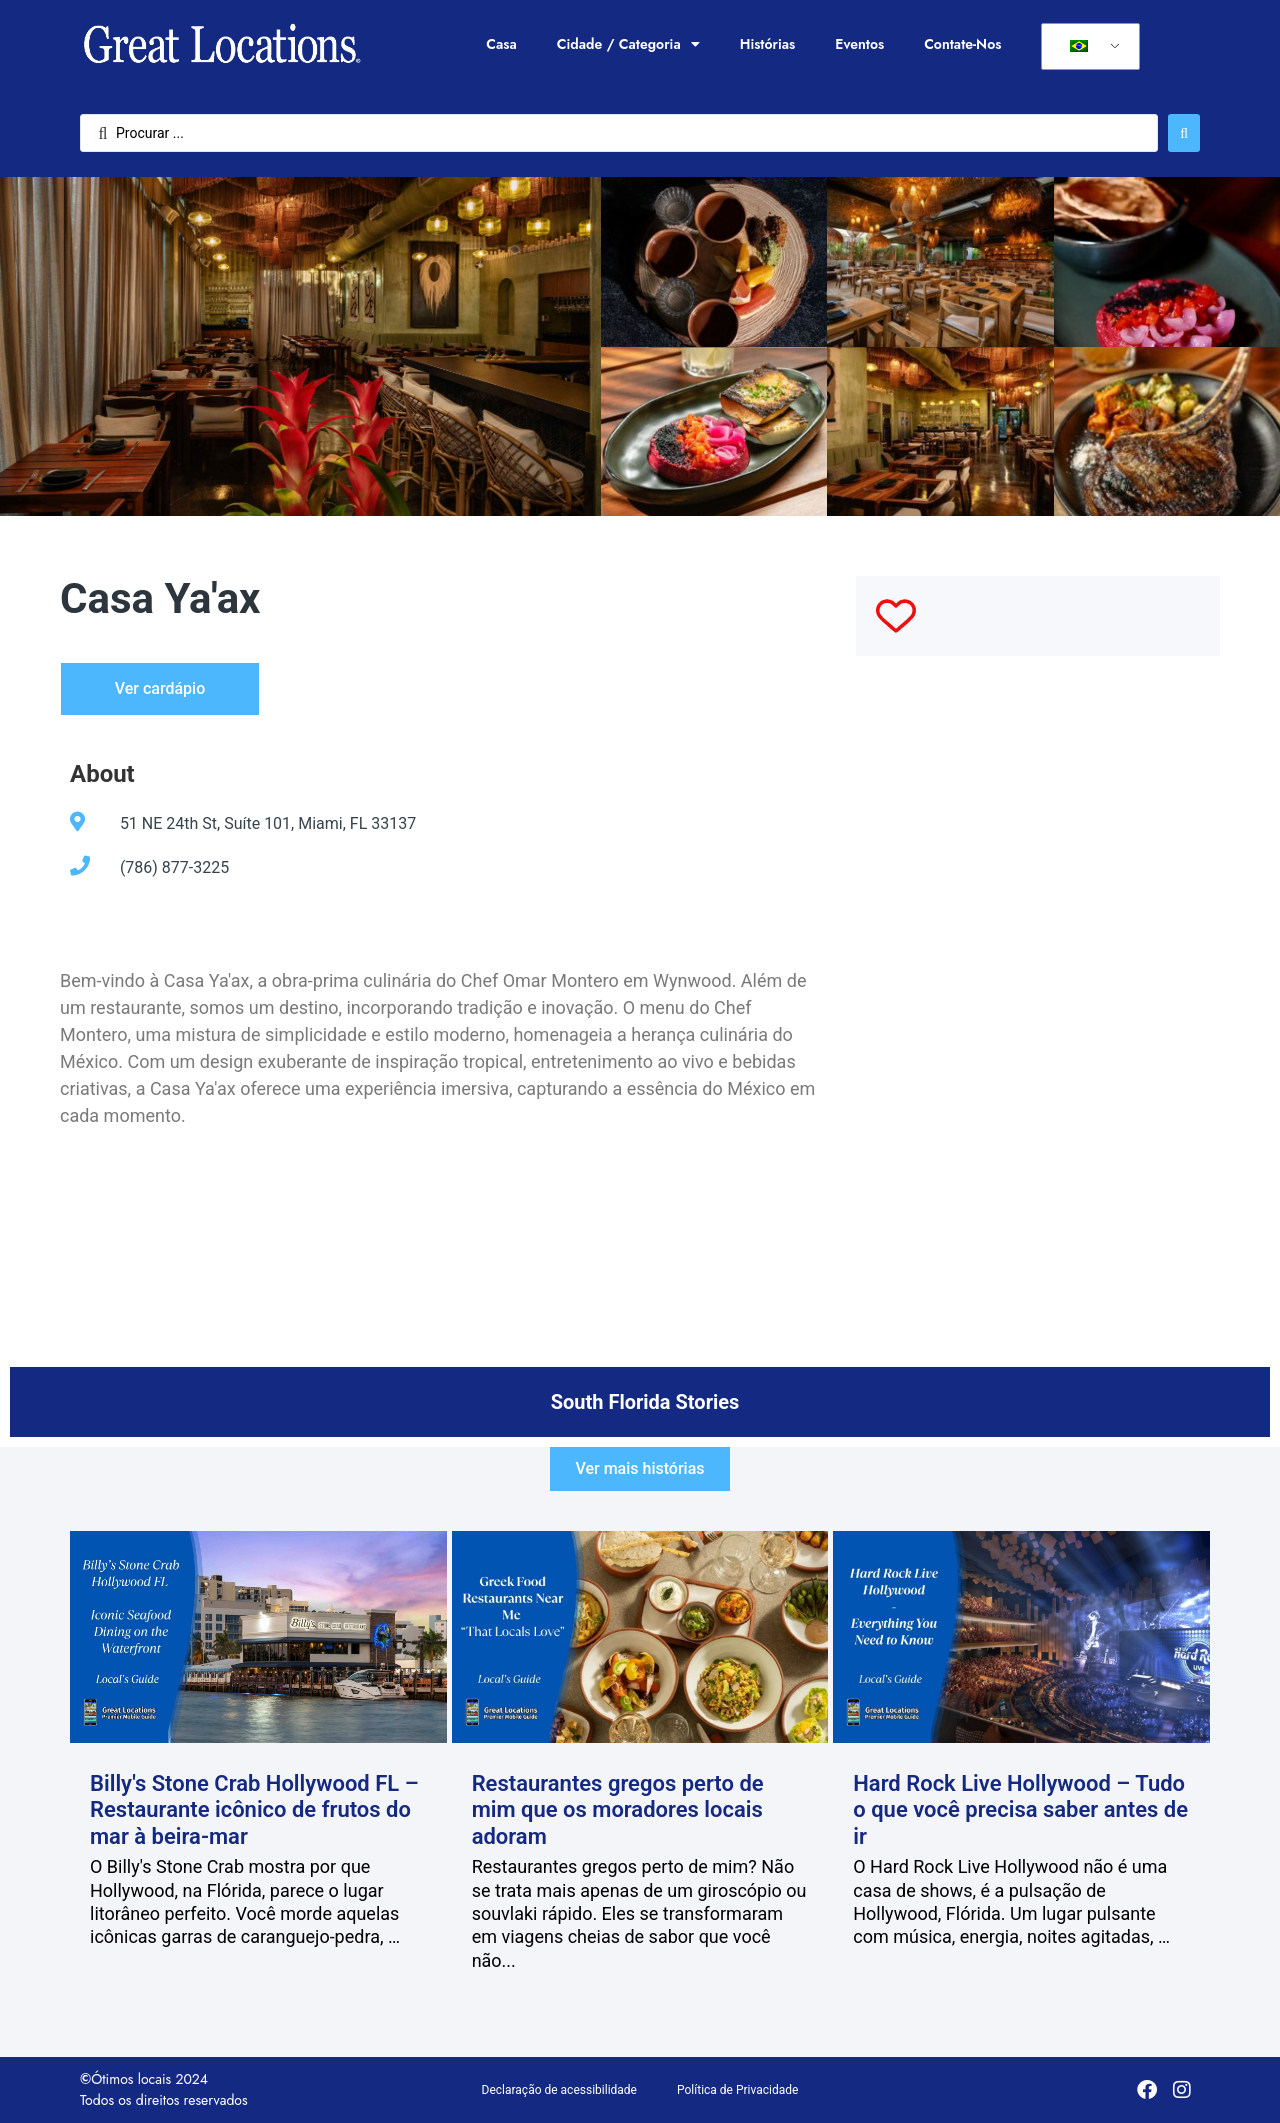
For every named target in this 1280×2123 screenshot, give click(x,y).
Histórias (768, 44)
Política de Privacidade (737, 2090)
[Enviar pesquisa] (1184, 133)
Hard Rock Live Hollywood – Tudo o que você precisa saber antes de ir (1020, 1810)
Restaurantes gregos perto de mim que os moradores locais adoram (618, 1810)
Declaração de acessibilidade (559, 2090)
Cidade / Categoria (628, 44)
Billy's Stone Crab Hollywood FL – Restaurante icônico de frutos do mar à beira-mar (254, 1810)
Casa (501, 44)
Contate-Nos (962, 44)
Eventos (859, 44)
